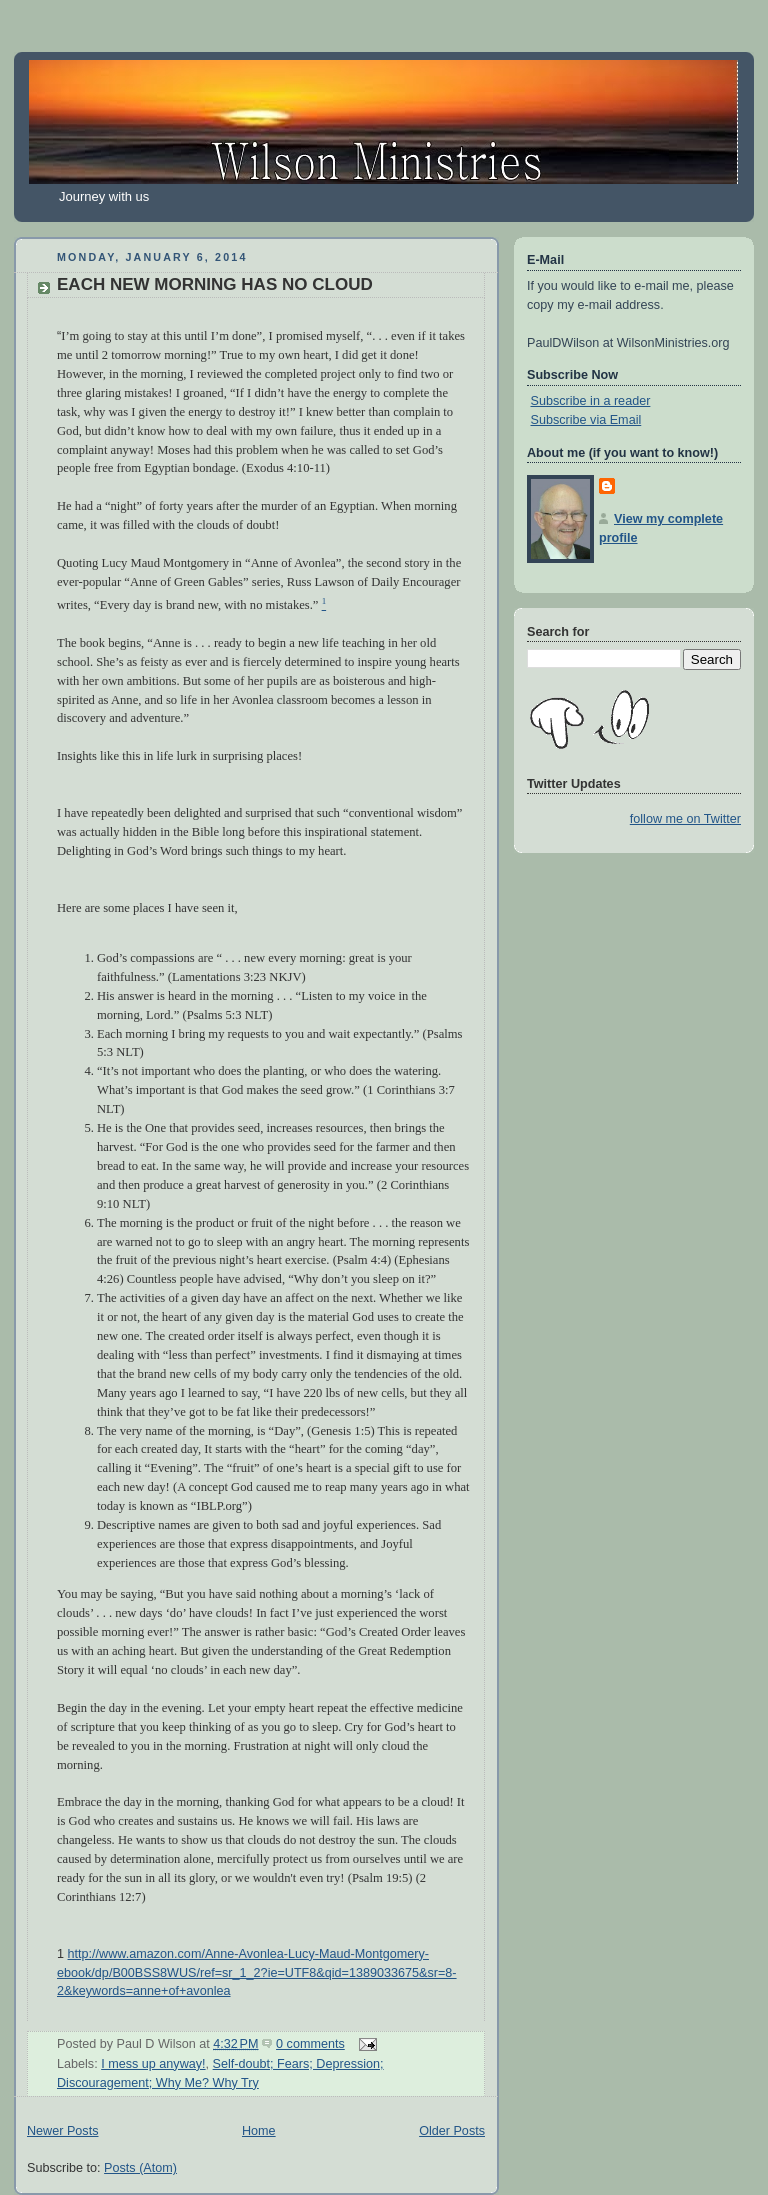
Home (259, 2131)
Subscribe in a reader (591, 401)
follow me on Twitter (685, 819)
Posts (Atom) (140, 2168)
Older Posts (452, 2131)
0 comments (310, 2044)
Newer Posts (62, 2131)
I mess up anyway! (153, 2064)
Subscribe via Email (586, 420)
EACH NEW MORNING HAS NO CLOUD (215, 284)
